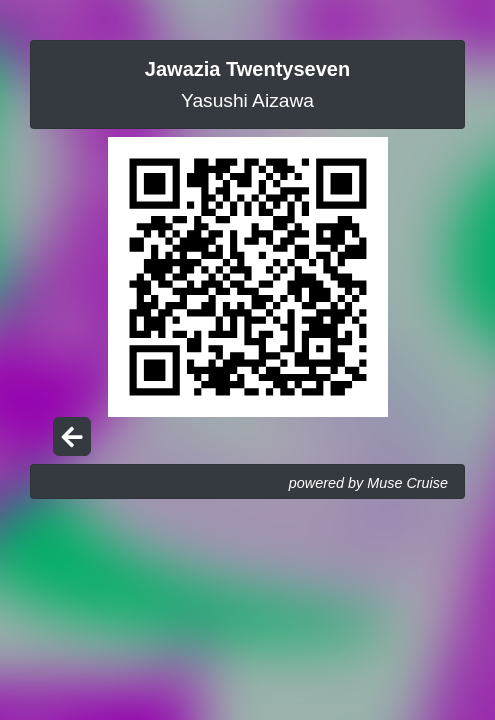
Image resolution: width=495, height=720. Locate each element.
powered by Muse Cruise (368, 483)
